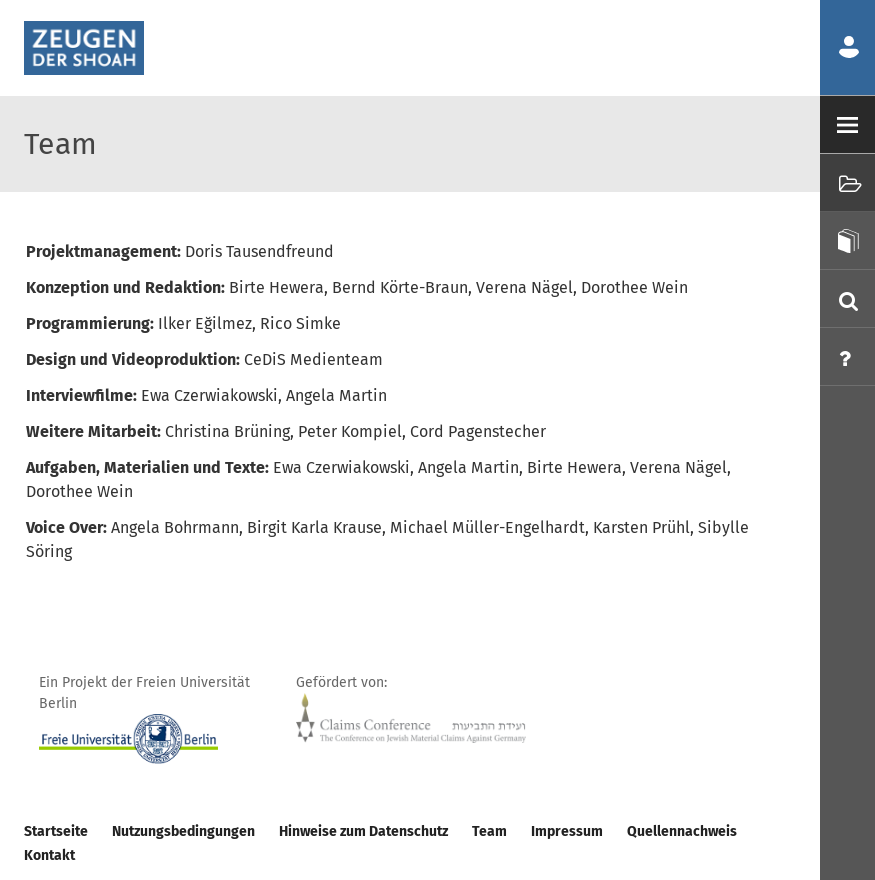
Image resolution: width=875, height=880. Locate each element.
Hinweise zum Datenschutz (363, 831)
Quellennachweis (682, 831)
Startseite (56, 831)
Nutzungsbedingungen (183, 831)
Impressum (567, 831)
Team (489, 831)
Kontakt (49, 855)
